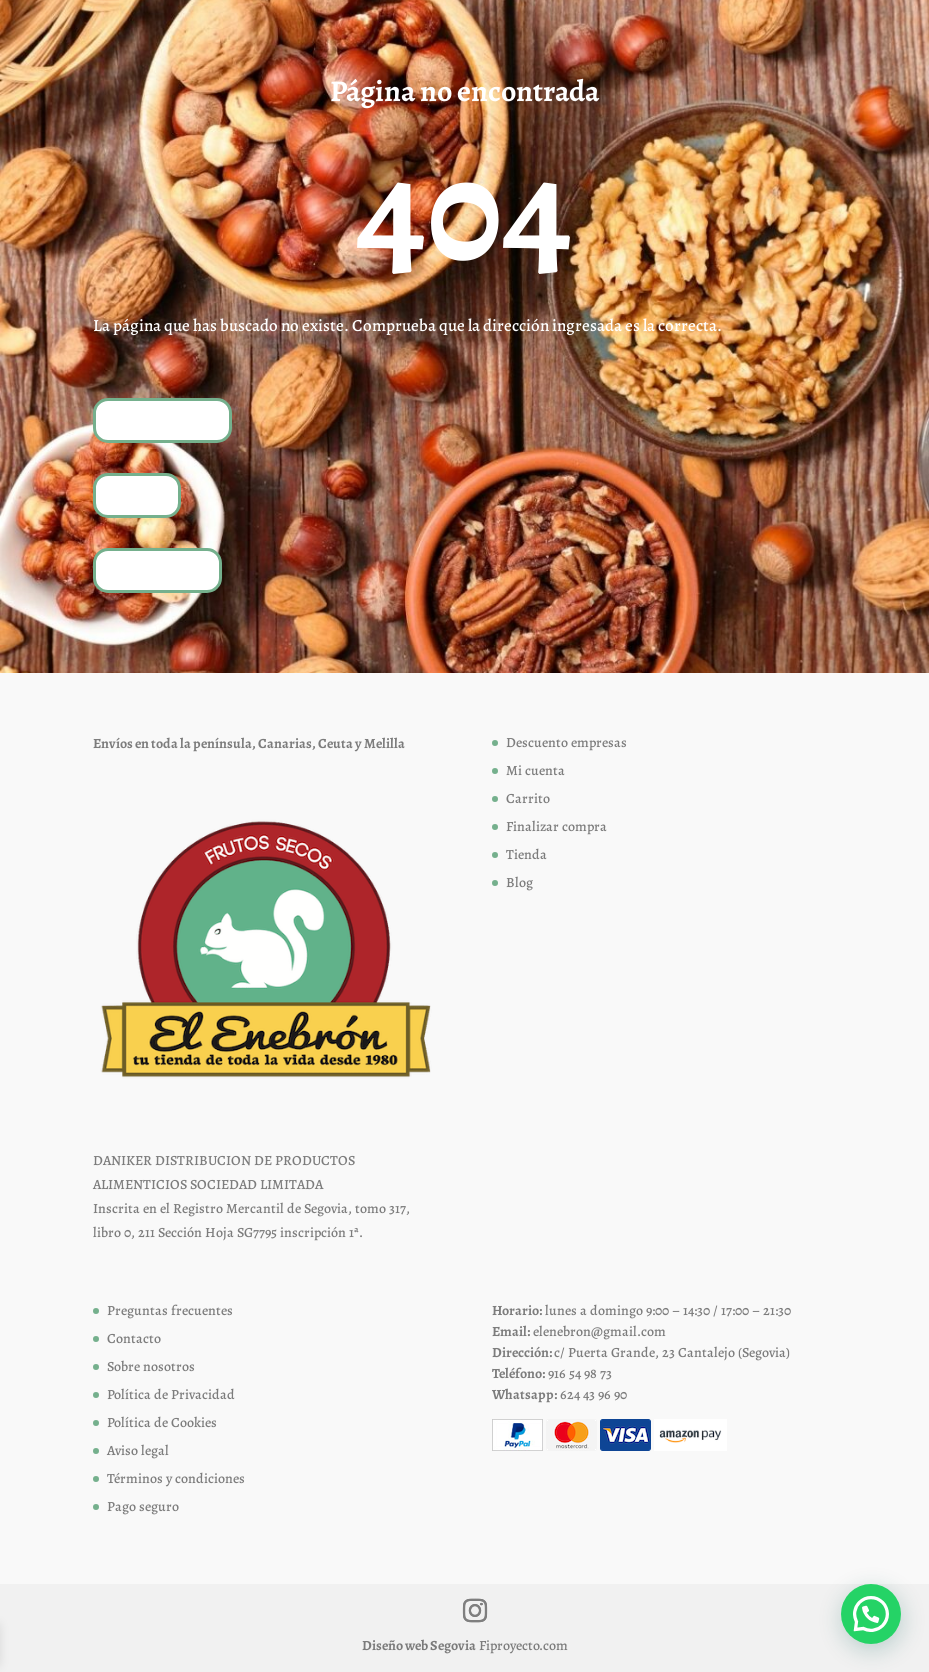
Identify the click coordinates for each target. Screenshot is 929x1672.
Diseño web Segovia (419, 1645)
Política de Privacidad (171, 1394)
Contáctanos (157, 569)
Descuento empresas (566, 742)
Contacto (134, 1338)
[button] (871, 1614)
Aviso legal (138, 1450)
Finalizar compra (556, 826)
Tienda (137, 494)
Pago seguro (143, 1506)
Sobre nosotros (151, 1366)
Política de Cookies (162, 1422)
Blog (519, 882)
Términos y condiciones (176, 1478)
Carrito (528, 798)
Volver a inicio (162, 419)
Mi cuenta (535, 770)
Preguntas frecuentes (170, 1310)
